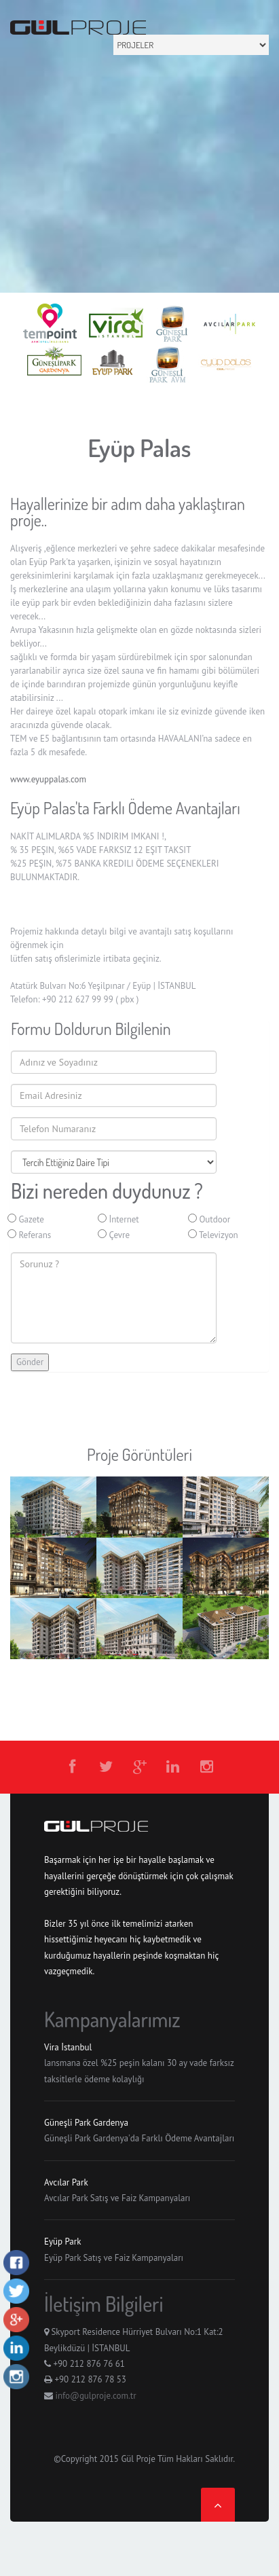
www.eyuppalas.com (48, 779)
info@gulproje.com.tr (95, 2395)
